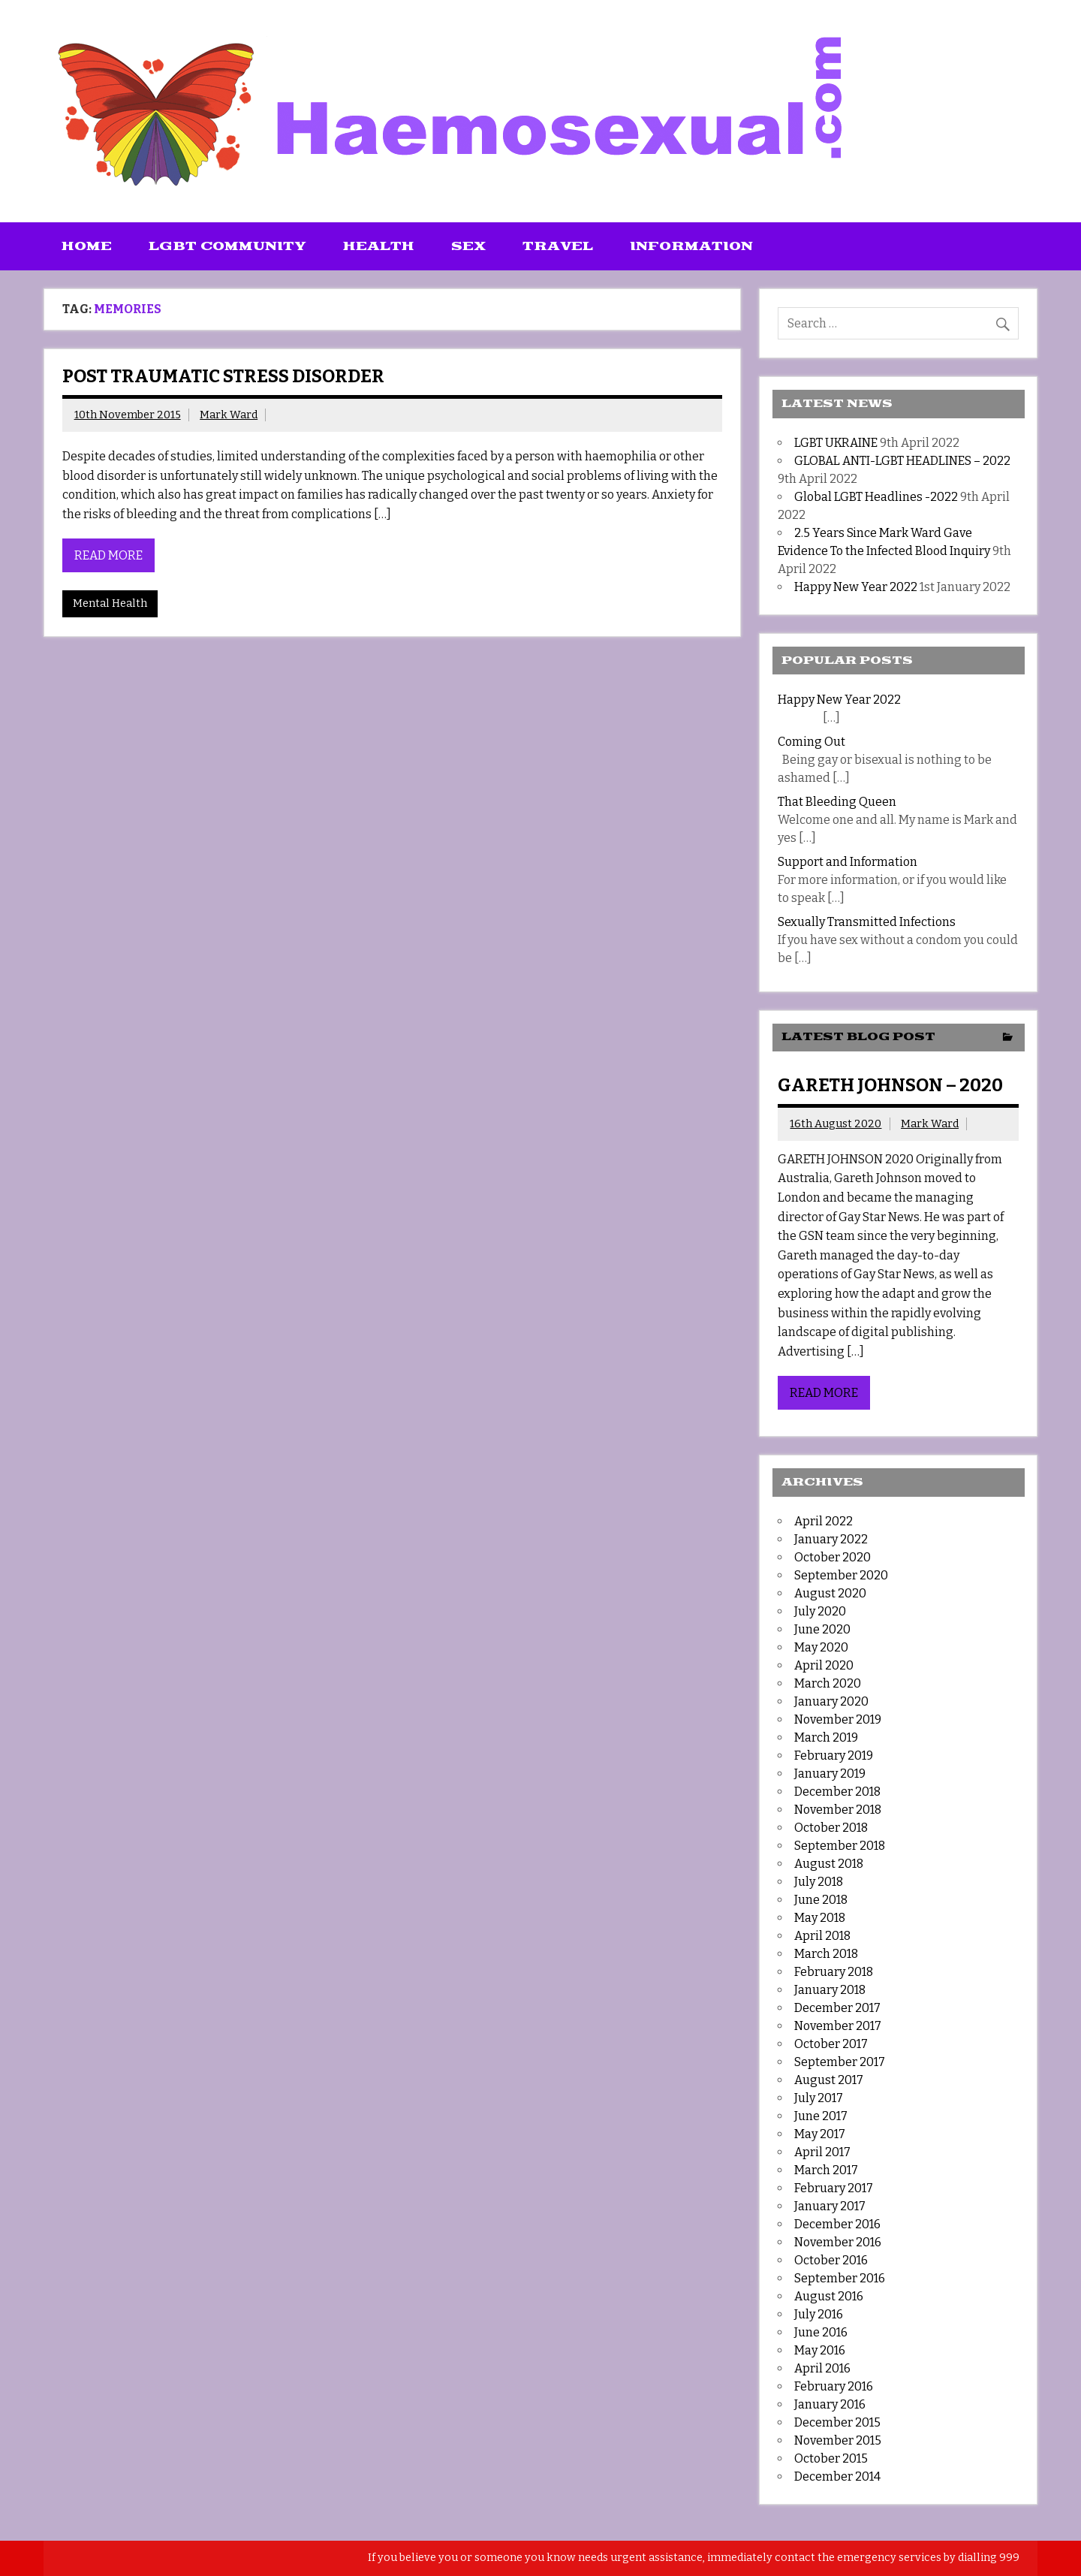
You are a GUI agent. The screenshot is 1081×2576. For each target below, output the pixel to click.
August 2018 (828, 1864)
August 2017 (828, 2080)
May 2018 (819, 1918)
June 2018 (821, 1900)
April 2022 (823, 1521)
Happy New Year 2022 (855, 587)
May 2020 (821, 1647)
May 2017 (819, 2134)
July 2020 (820, 1611)
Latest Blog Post (858, 1037)
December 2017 (837, 2008)
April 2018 (822, 1936)
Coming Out (811, 741)
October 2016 (831, 2260)
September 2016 (839, 2278)
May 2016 (819, 2350)
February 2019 (833, 1755)
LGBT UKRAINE (836, 443)
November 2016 (837, 2242)
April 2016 (822, 2368)
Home (87, 246)
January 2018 (830, 1990)
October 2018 (831, 1827)
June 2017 (821, 2116)
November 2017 (837, 2026)
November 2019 (837, 1719)
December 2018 (837, 1791)
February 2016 (833, 2386)
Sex (468, 246)
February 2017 (833, 2188)
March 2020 (827, 1683)
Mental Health (110, 603)
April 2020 (824, 1665)
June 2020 (822, 1629)
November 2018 (837, 1809)
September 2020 (841, 1575)
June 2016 (821, 2332)
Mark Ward (228, 415)
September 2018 (839, 1845)
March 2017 (826, 2170)
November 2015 (837, 2440)
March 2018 (826, 1954)
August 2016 (828, 2296)
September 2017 (839, 2062)
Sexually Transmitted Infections (867, 922)
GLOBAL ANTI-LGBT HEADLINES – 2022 (902, 461)
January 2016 (830, 2404)
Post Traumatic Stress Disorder (223, 376)
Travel (557, 246)
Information (691, 246)
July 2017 (818, 2098)
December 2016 (837, 2224)
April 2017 (822, 2152)
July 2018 (818, 1882)
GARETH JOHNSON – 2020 (890, 1085)
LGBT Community (227, 246)
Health (378, 246)
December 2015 (837, 2422)
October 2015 (831, 2458)
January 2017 (830, 2206)
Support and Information (847, 862)
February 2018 (833, 1972)
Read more (108, 555)
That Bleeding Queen (837, 802)
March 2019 (826, 1737)
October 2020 (832, 1557)
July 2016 (818, 2314)
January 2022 (831, 1539)
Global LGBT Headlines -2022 (876, 497)
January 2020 (831, 1701)
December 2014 (837, 2476)
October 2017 (831, 2044)
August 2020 (830, 1593)
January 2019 (830, 1773)
